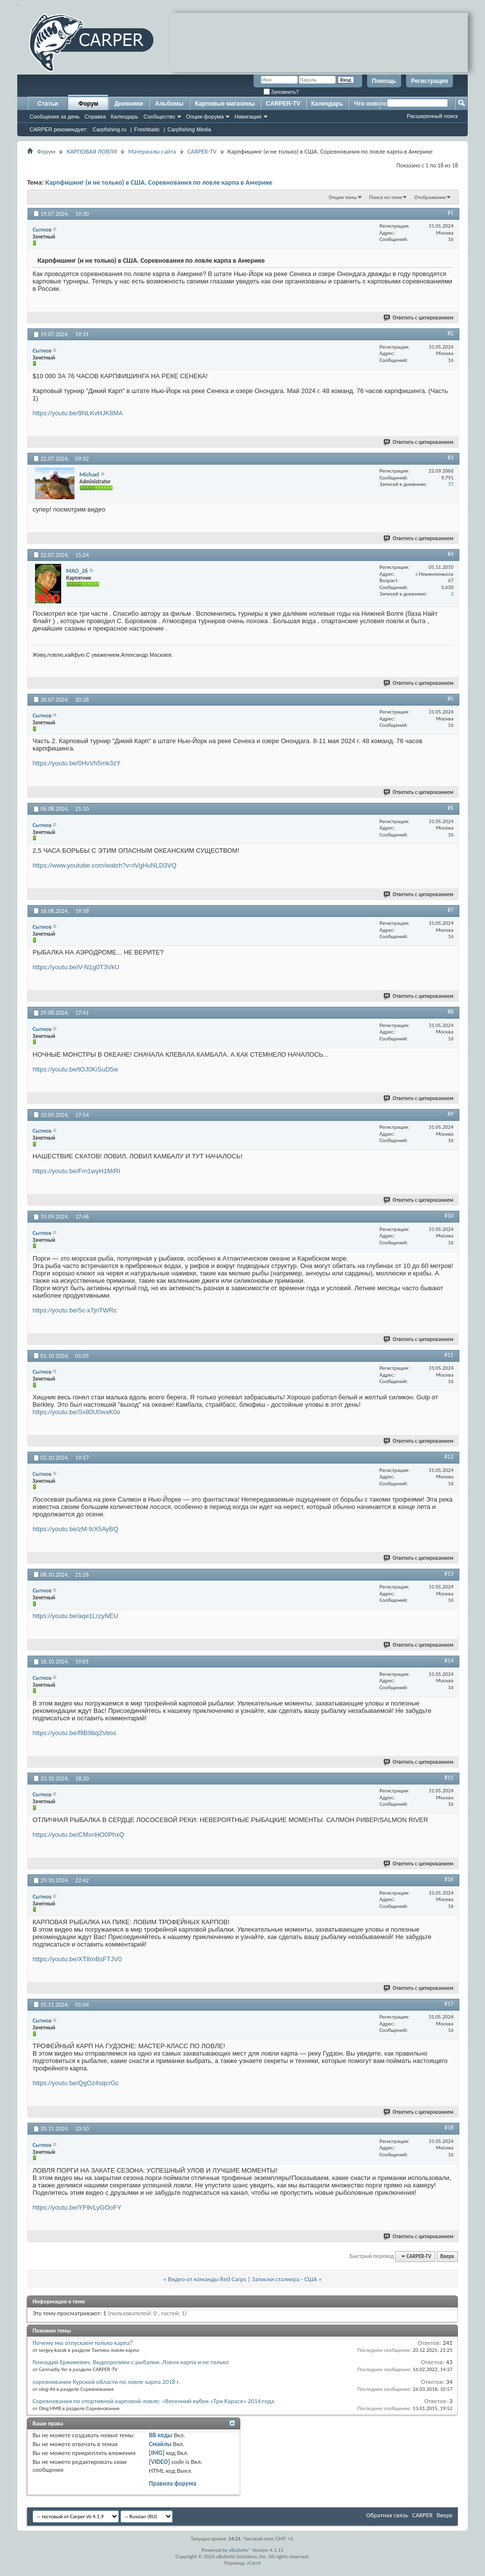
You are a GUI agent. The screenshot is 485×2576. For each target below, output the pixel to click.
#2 (450, 333)
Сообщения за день (54, 116)
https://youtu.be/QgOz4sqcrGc (76, 2083)
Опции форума (205, 116)
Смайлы (160, 2444)
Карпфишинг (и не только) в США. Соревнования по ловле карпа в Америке (158, 182)
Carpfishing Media (189, 129)
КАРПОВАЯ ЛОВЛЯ (91, 151)
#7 (450, 910)
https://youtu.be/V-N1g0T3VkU (76, 967)
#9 (450, 1113)
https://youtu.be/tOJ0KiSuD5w (75, 1069)
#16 (449, 1879)
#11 (449, 1354)
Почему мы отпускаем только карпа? (83, 2342)
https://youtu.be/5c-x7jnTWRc (75, 1310)
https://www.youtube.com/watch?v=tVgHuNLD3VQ (105, 865)
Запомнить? (281, 92)
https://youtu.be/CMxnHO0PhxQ (78, 1834)
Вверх (447, 2256)
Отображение (430, 197)
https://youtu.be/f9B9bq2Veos (74, 1733)
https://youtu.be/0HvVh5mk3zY (76, 763)
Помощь (384, 81)
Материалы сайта (152, 151)
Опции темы (343, 197)
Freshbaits (146, 129)
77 (450, 484)
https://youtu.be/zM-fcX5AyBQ (75, 1529)
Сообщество (159, 116)
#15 (449, 1777)
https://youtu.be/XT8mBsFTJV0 (77, 1959)
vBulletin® (240, 2550)
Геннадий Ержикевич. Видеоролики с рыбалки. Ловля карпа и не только (131, 2362)
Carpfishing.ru (109, 129)
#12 (449, 1456)
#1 (450, 212)
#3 (450, 457)
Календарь (124, 116)
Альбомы (169, 103)
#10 (449, 1215)
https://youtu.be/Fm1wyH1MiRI (76, 1171)
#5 (450, 698)
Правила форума (172, 2483)
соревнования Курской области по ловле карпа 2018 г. (106, 2381)
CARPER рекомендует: (59, 129)
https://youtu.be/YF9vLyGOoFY (77, 2207)
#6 (450, 807)
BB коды (161, 2435)
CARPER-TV (283, 103)
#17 (449, 2003)
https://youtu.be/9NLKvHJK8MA (78, 413)
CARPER (422, 2515)
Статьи (47, 103)
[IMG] (157, 2453)
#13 (449, 1573)
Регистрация (429, 81)
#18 (449, 2127)
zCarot (254, 2563)
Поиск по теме (385, 197)
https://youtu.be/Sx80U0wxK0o (76, 1412)
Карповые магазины (225, 103)
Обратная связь (387, 2515)
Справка (95, 116)
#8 (450, 1011)
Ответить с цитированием (418, 318)
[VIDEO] (159, 2461)
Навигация (247, 116)
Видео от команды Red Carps (207, 2279)
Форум (88, 103)
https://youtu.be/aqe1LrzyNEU (75, 1616)
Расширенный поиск (432, 116)
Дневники (128, 103)
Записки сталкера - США (284, 2279)
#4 (450, 554)
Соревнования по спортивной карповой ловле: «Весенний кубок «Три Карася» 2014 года (153, 2401)
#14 (449, 1660)
